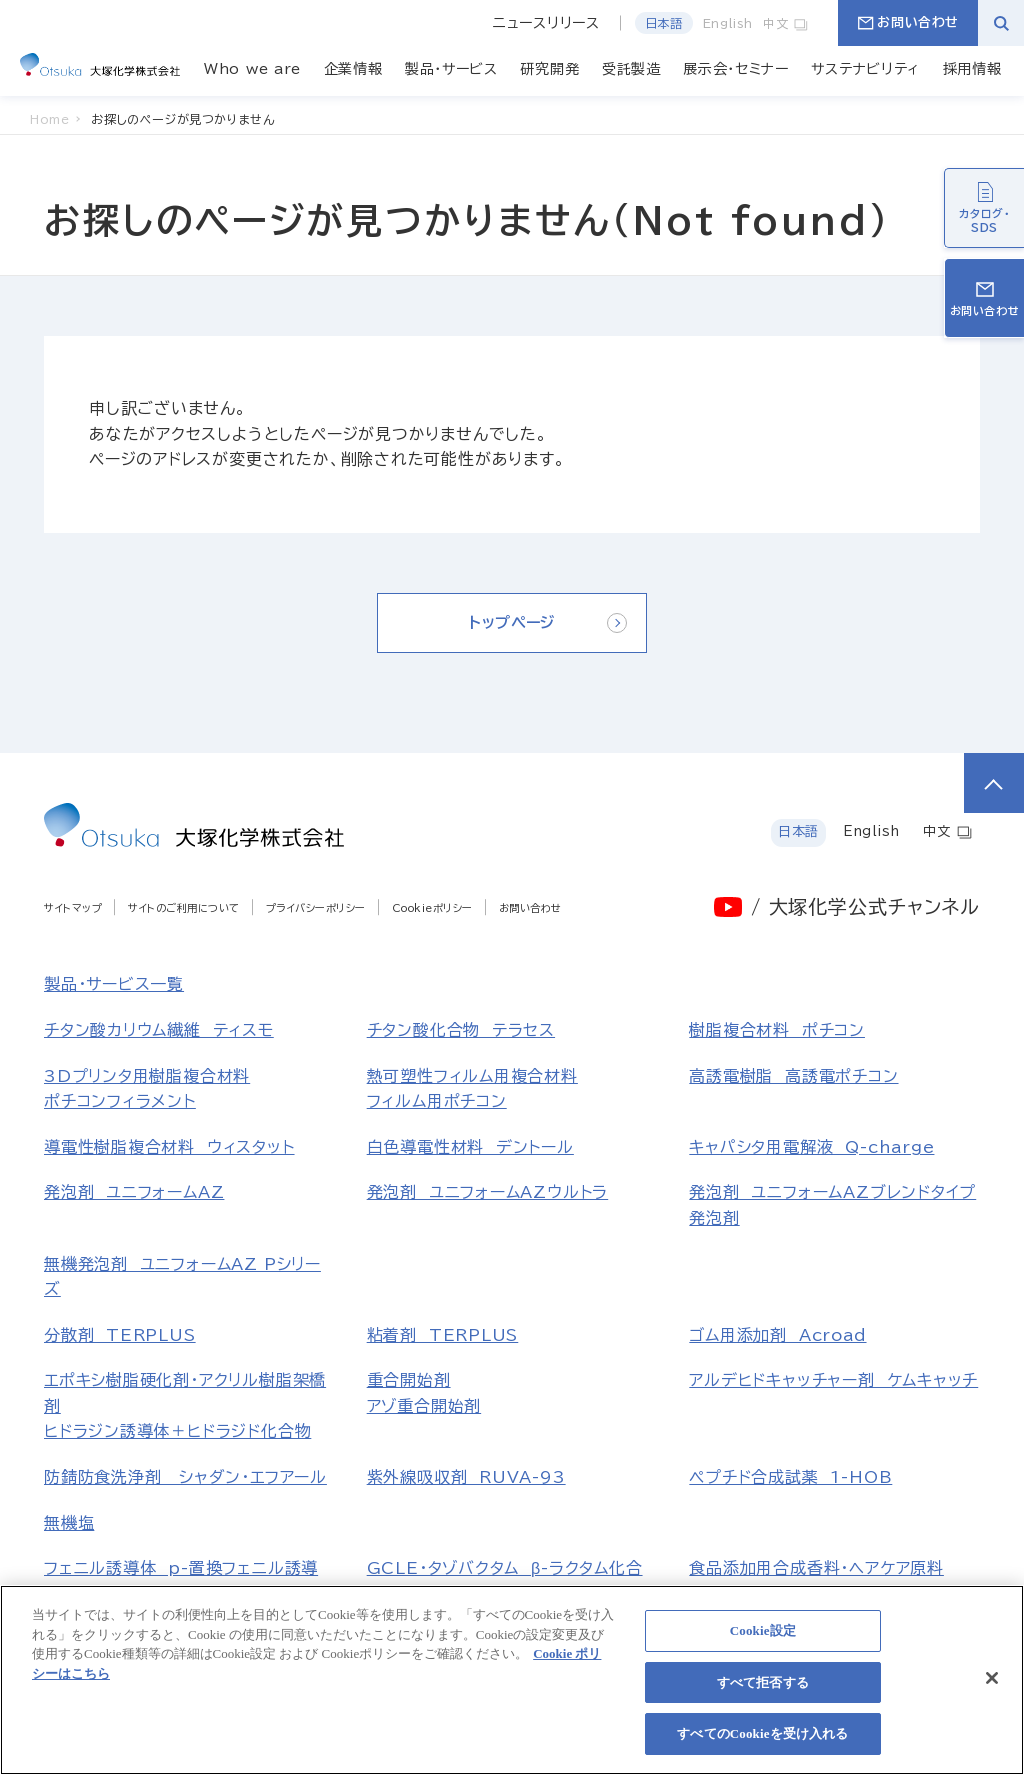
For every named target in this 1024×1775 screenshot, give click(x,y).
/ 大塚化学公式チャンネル (865, 906)
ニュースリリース (546, 23)
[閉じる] (992, 1688)
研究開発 (549, 69)
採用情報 (972, 69)
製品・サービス (451, 69)
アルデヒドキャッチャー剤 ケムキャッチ (833, 1380)
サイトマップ (73, 908)
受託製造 (631, 69)
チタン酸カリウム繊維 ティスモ (159, 1030)
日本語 (664, 23)
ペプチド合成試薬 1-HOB (790, 1477)
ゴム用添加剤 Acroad (777, 1335)
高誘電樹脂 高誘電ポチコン (793, 1076)
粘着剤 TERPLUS (443, 1335)
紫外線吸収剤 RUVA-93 (466, 1477)
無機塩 (69, 1523)
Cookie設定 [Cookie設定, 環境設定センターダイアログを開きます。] (763, 1641)
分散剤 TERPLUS (120, 1335)
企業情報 (353, 69)
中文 (786, 23)
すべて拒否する (763, 1692)
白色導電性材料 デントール (470, 1147)
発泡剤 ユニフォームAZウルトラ (488, 1192)
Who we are (252, 69)
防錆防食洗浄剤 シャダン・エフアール (185, 1477)
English (728, 23)
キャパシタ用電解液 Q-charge (811, 1147)
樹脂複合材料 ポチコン (777, 1030)
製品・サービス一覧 (114, 984)
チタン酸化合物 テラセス (461, 1030)
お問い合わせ (908, 22)
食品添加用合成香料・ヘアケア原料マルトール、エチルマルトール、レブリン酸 (832, 1593)
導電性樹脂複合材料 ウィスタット (169, 1147)
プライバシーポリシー (316, 908)
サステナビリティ (865, 69)
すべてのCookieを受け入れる (762, 1744)
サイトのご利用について (184, 908)
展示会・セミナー (736, 69)
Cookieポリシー (432, 908)
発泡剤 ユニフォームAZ (134, 1192)
